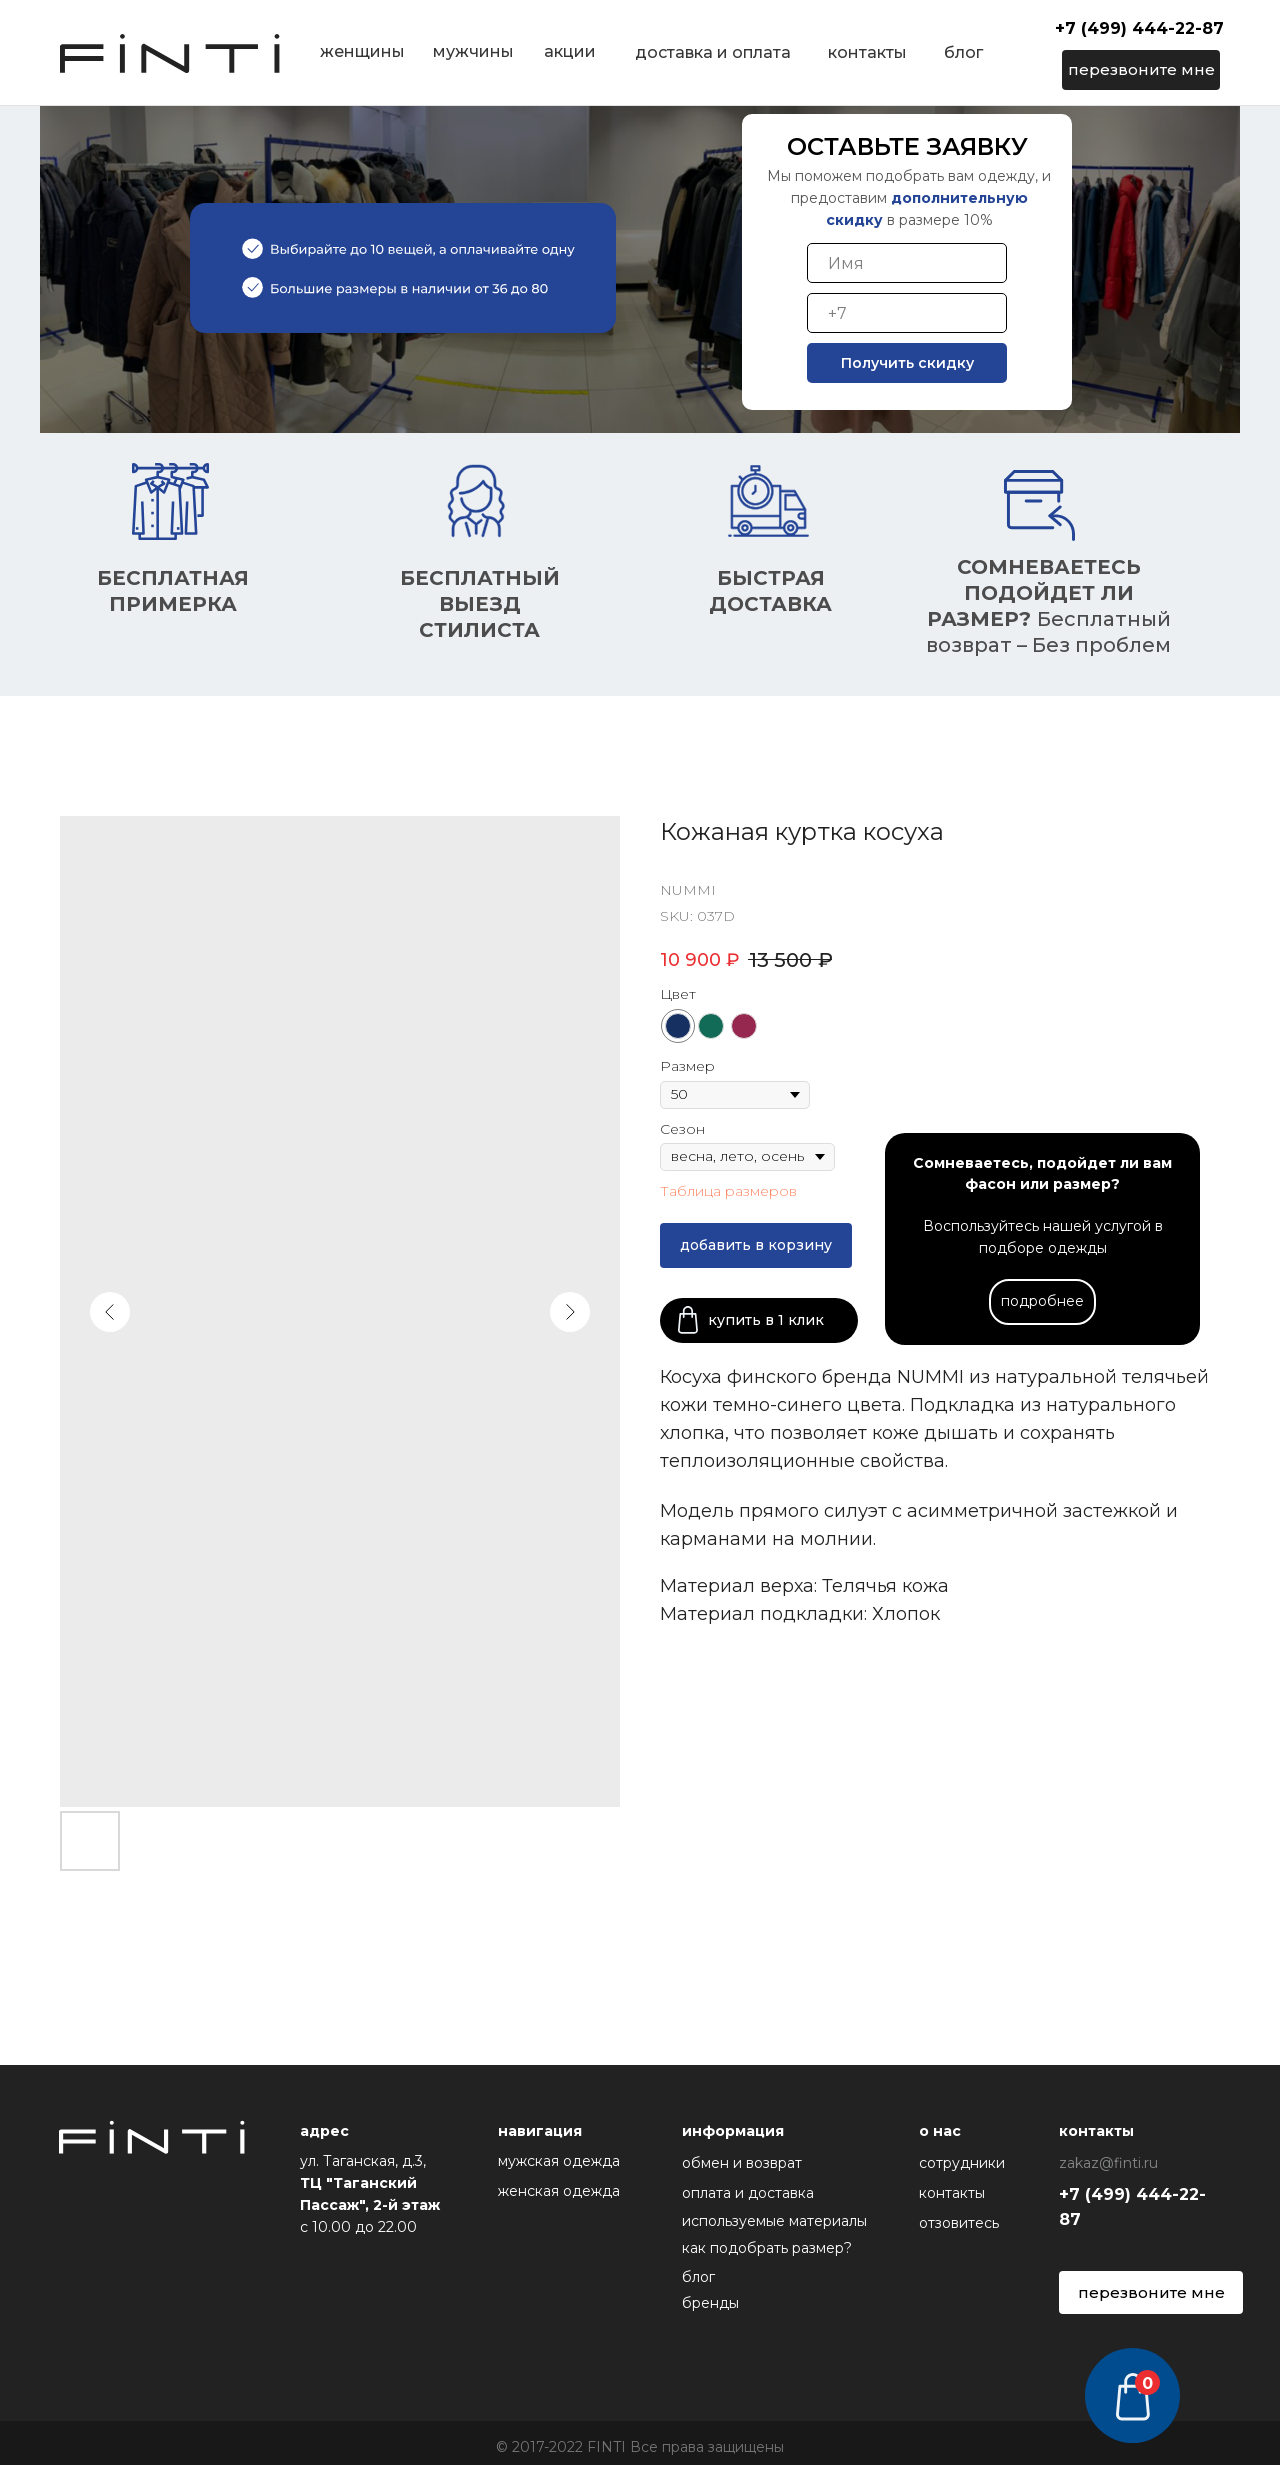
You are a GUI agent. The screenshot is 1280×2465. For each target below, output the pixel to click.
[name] (907, 263)
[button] (1141, 70)
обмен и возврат (742, 2163)
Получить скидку (907, 363)
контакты (952, 2193)
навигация (540, 2131)
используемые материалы (774, 2221)
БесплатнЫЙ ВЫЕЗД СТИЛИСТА (480, 604)
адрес (324, 2131)
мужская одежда (559, 2161)
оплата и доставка (748, 2193)
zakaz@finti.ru (1108, 2163)
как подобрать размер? (767, 2248)
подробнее (1042, 1301)
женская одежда (559, 2191)
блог (698, 2277)
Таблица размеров (728, 1191)
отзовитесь (959, 2223)
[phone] (907, 313)
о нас (940, 2131)
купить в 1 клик (766, 1320)
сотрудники (962, 2163)
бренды (710, 2303)
